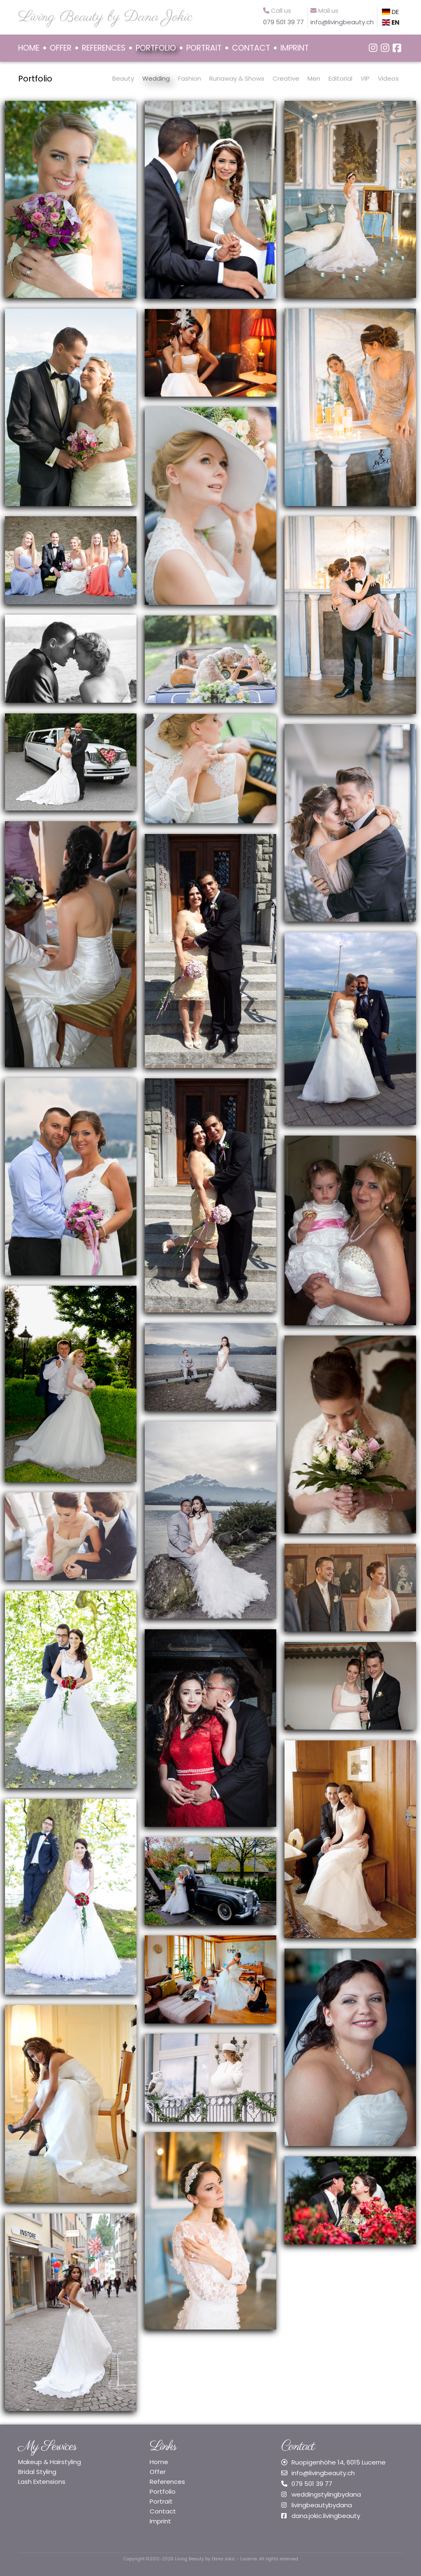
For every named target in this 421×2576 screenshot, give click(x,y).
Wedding (156, 78)
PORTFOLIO (156, 47)
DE (390, 11)
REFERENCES (103, 47)
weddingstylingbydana (326, 2494)
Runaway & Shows (236, 78)
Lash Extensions (41, 2481)
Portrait (161, 2501)
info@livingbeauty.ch (323, 2473)
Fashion (189, 78)
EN (391, 22)
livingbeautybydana (321, 2505)
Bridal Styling (37, 2471)
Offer (158, 2471)
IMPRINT (294, 47)
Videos (388, 78)
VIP (365, 78)
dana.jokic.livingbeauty (325, 2515)
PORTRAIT (204, 47)
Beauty (123, 78)
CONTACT (251, 47)
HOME (28, 47)
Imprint (160, 2521)
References (167, 2481)
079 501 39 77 (311, 2483)
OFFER (61, 47)
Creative (286, 78)
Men (314, 78)
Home (159, 2462)
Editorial (340, 78)
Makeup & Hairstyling (49, 2462)
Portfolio (35, 78)
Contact (163, 2511)
